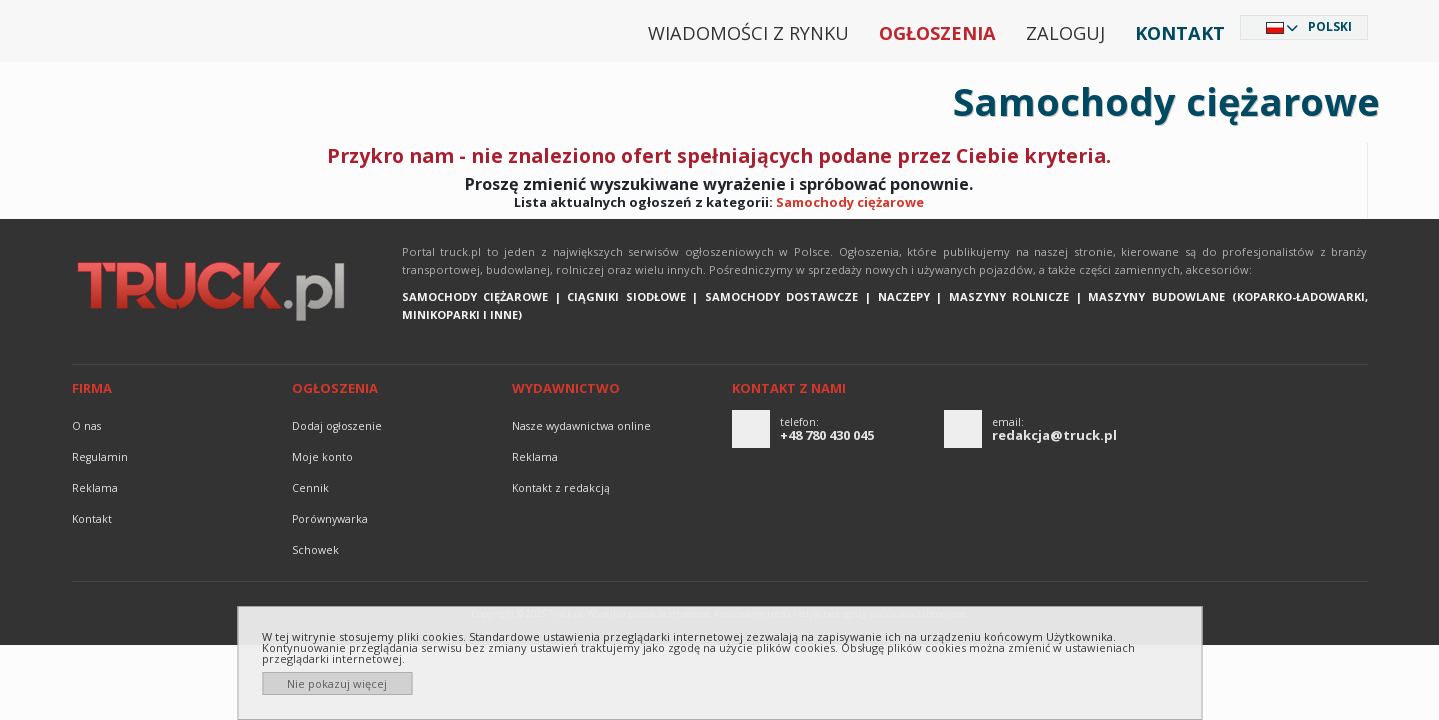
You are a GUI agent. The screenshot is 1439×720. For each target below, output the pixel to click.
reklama (95, 488)
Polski (1330, 26)
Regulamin (100, 457)
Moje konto (322, 457)
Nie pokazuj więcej (337, 683)
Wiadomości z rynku (748, 33)
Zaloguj (1065, 33)
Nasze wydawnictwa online (581, 426)
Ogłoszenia (937, 33)
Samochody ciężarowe (850, 202)
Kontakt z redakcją (561, 488)
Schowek (315, 550)
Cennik (310, 488)
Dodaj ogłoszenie (337, 426)
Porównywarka (330, 519)
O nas (86, 426)
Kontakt (1180, 33)
